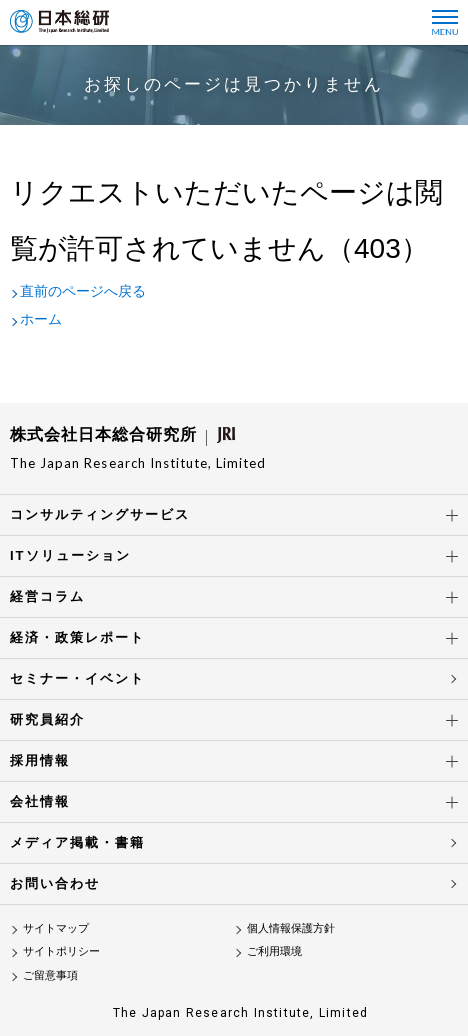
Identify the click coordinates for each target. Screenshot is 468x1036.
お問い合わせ (55, 883)
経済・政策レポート (77, 637)
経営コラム (47, 596)
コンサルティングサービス (100, 514)
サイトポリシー (61, 951)
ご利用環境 (274, 951)
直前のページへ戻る (83, 291)
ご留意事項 (50, 975)
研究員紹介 (47, 719)
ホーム (41, 319)
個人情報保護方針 (291, 928)
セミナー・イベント (77, 678)
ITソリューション (70, 555)
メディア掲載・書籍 (77, 842)
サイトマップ (56, 928)
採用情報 (40, 760)
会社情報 (40, 801)
